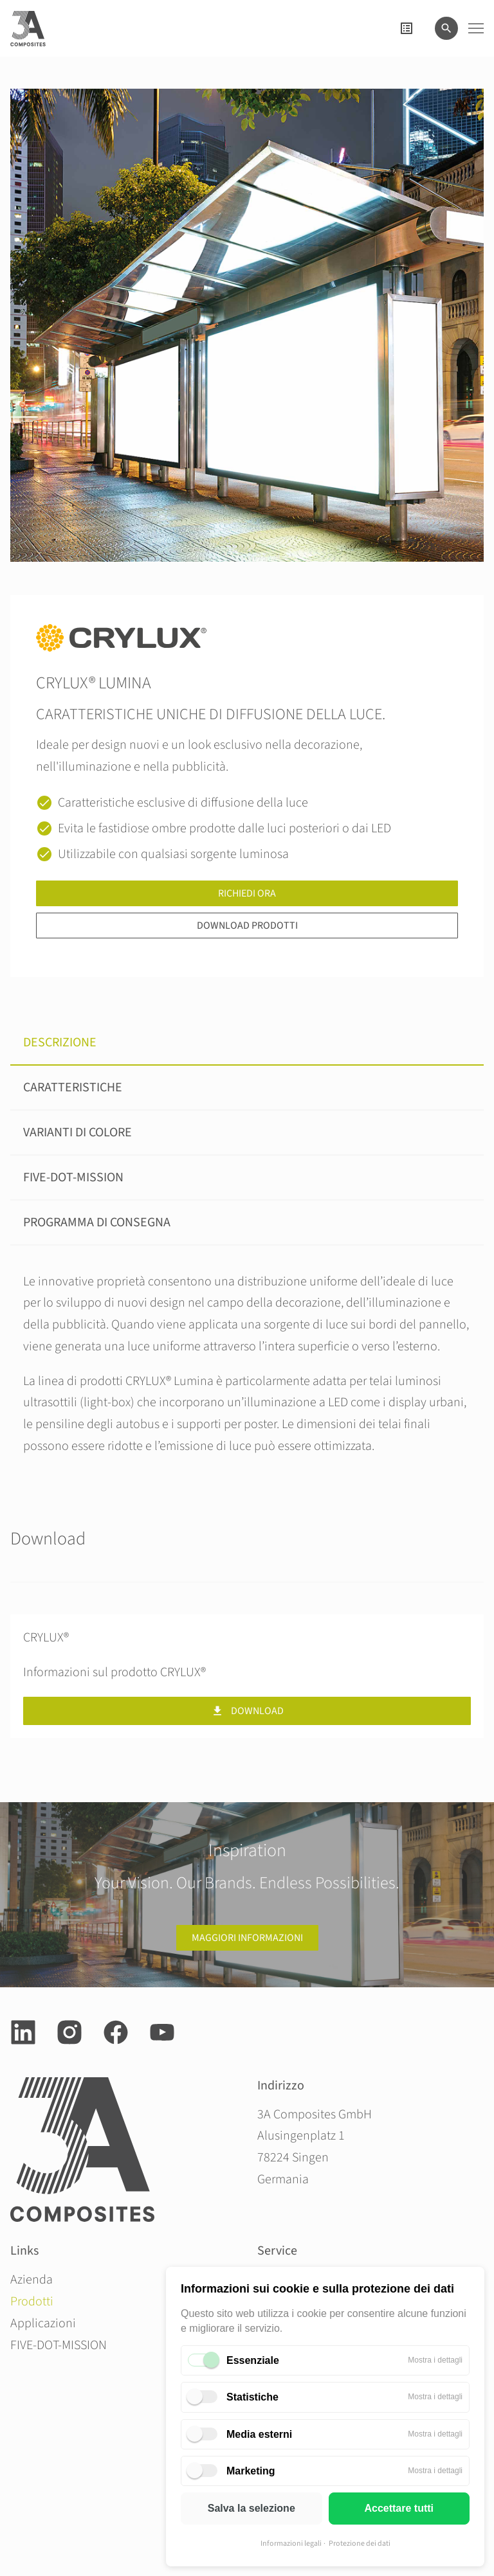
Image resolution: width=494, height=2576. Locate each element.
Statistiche (252, 2397)
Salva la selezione (251, 2508)
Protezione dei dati (359, 2543)
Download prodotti (247, 925)
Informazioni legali (291, 2543)
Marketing (250, 2470)
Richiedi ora (247, 893)
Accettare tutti (399, 2508)
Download (247, 1711)
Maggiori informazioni (247, 1938)
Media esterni (259, 2434)
